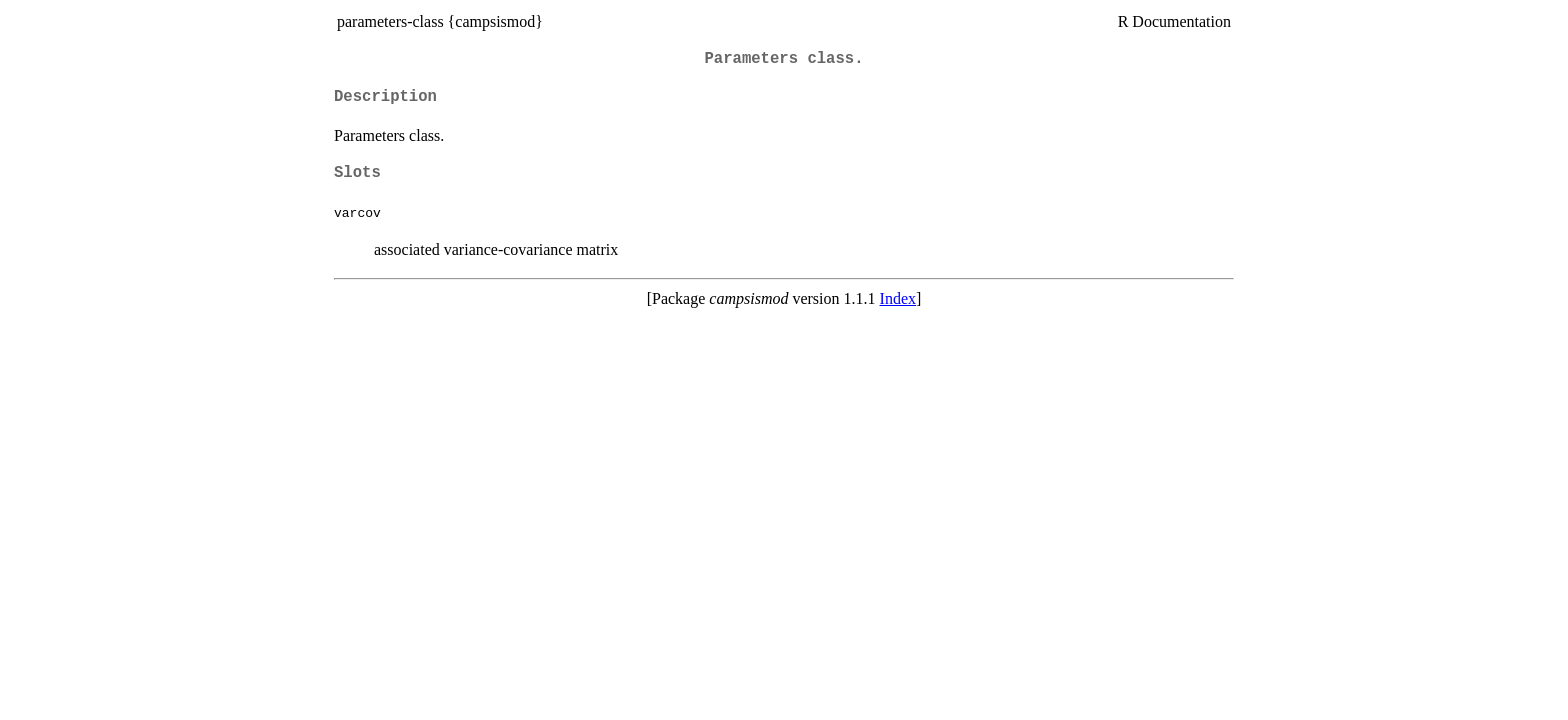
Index (898, 298)
